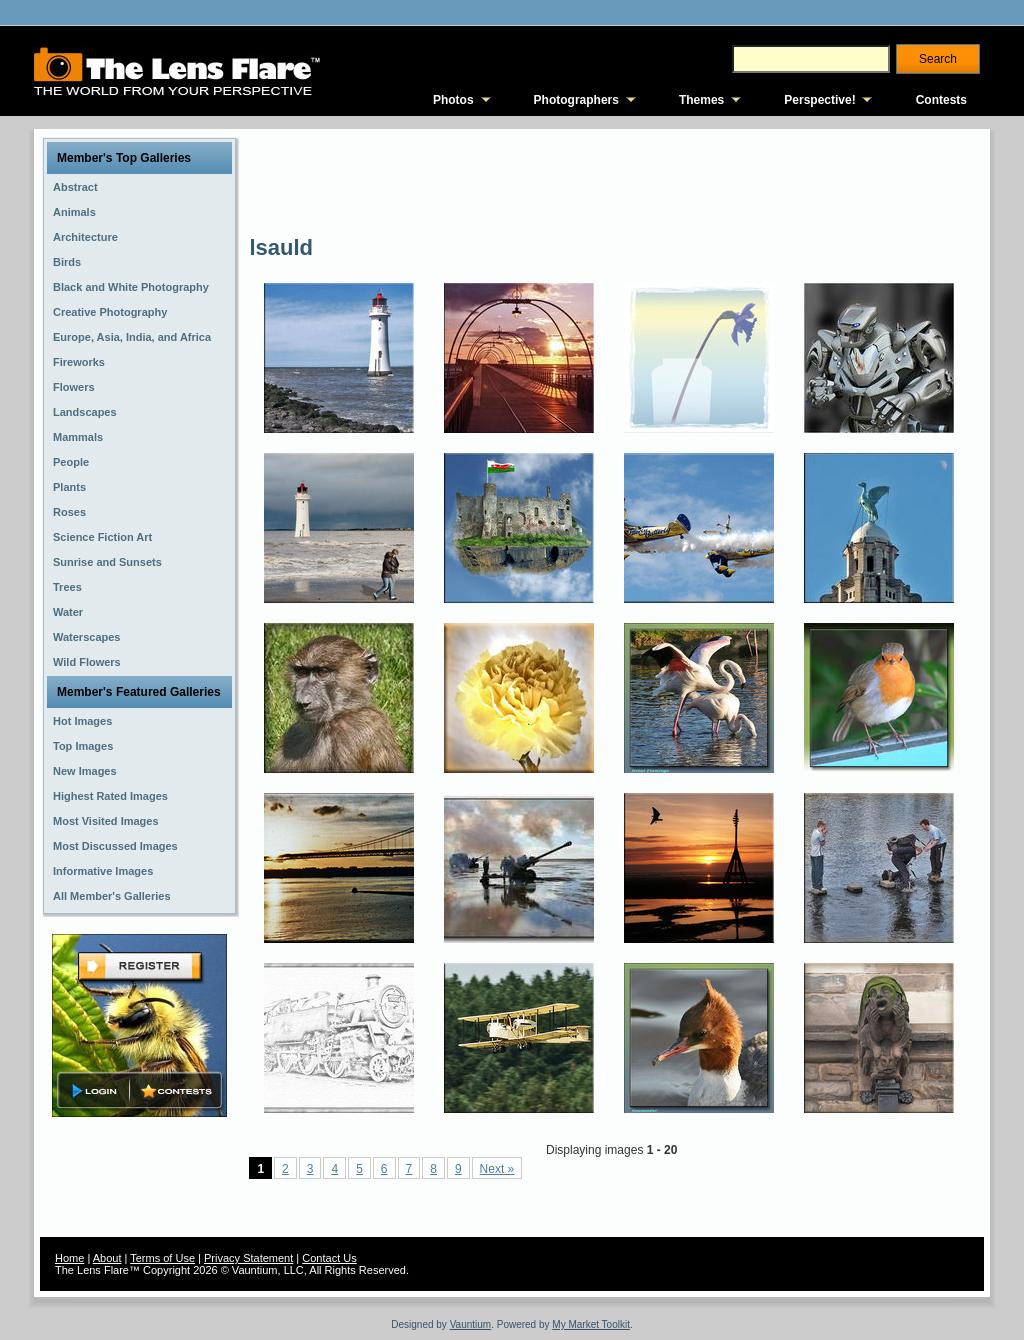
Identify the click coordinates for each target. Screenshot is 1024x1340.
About (107, 1258)
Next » (497, 1169)
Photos (453, 100)
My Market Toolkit (591, 1324)
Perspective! (819, 100)
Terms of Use (162, 1258)
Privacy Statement (248, 1258)
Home (69, 1258)
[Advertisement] (613, 180)
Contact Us (329, 1258)
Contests (941, 100)
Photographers (576, 100)
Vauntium (471, 1324)
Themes (701, 100)
